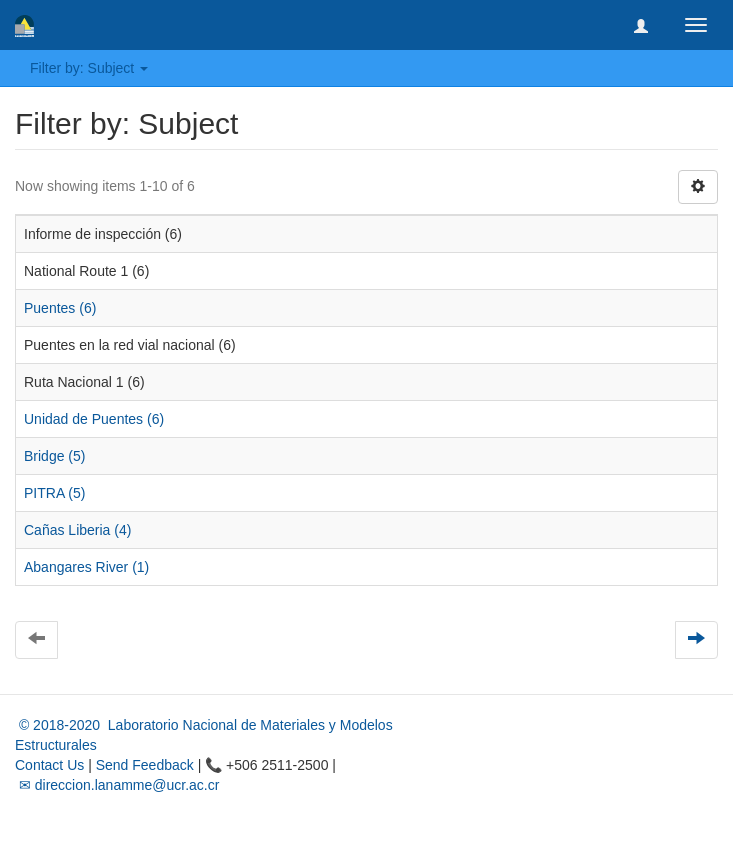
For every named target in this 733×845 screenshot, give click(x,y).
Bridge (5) (54, 456)
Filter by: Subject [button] (89, 68)
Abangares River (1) (86, 567)
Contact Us (49, 765)
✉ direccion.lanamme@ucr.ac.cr (117, 785)
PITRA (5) (54, 493)
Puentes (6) (60, 308)
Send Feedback (145, 765)
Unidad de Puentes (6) (94, 419)
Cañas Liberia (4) (77, 530)
